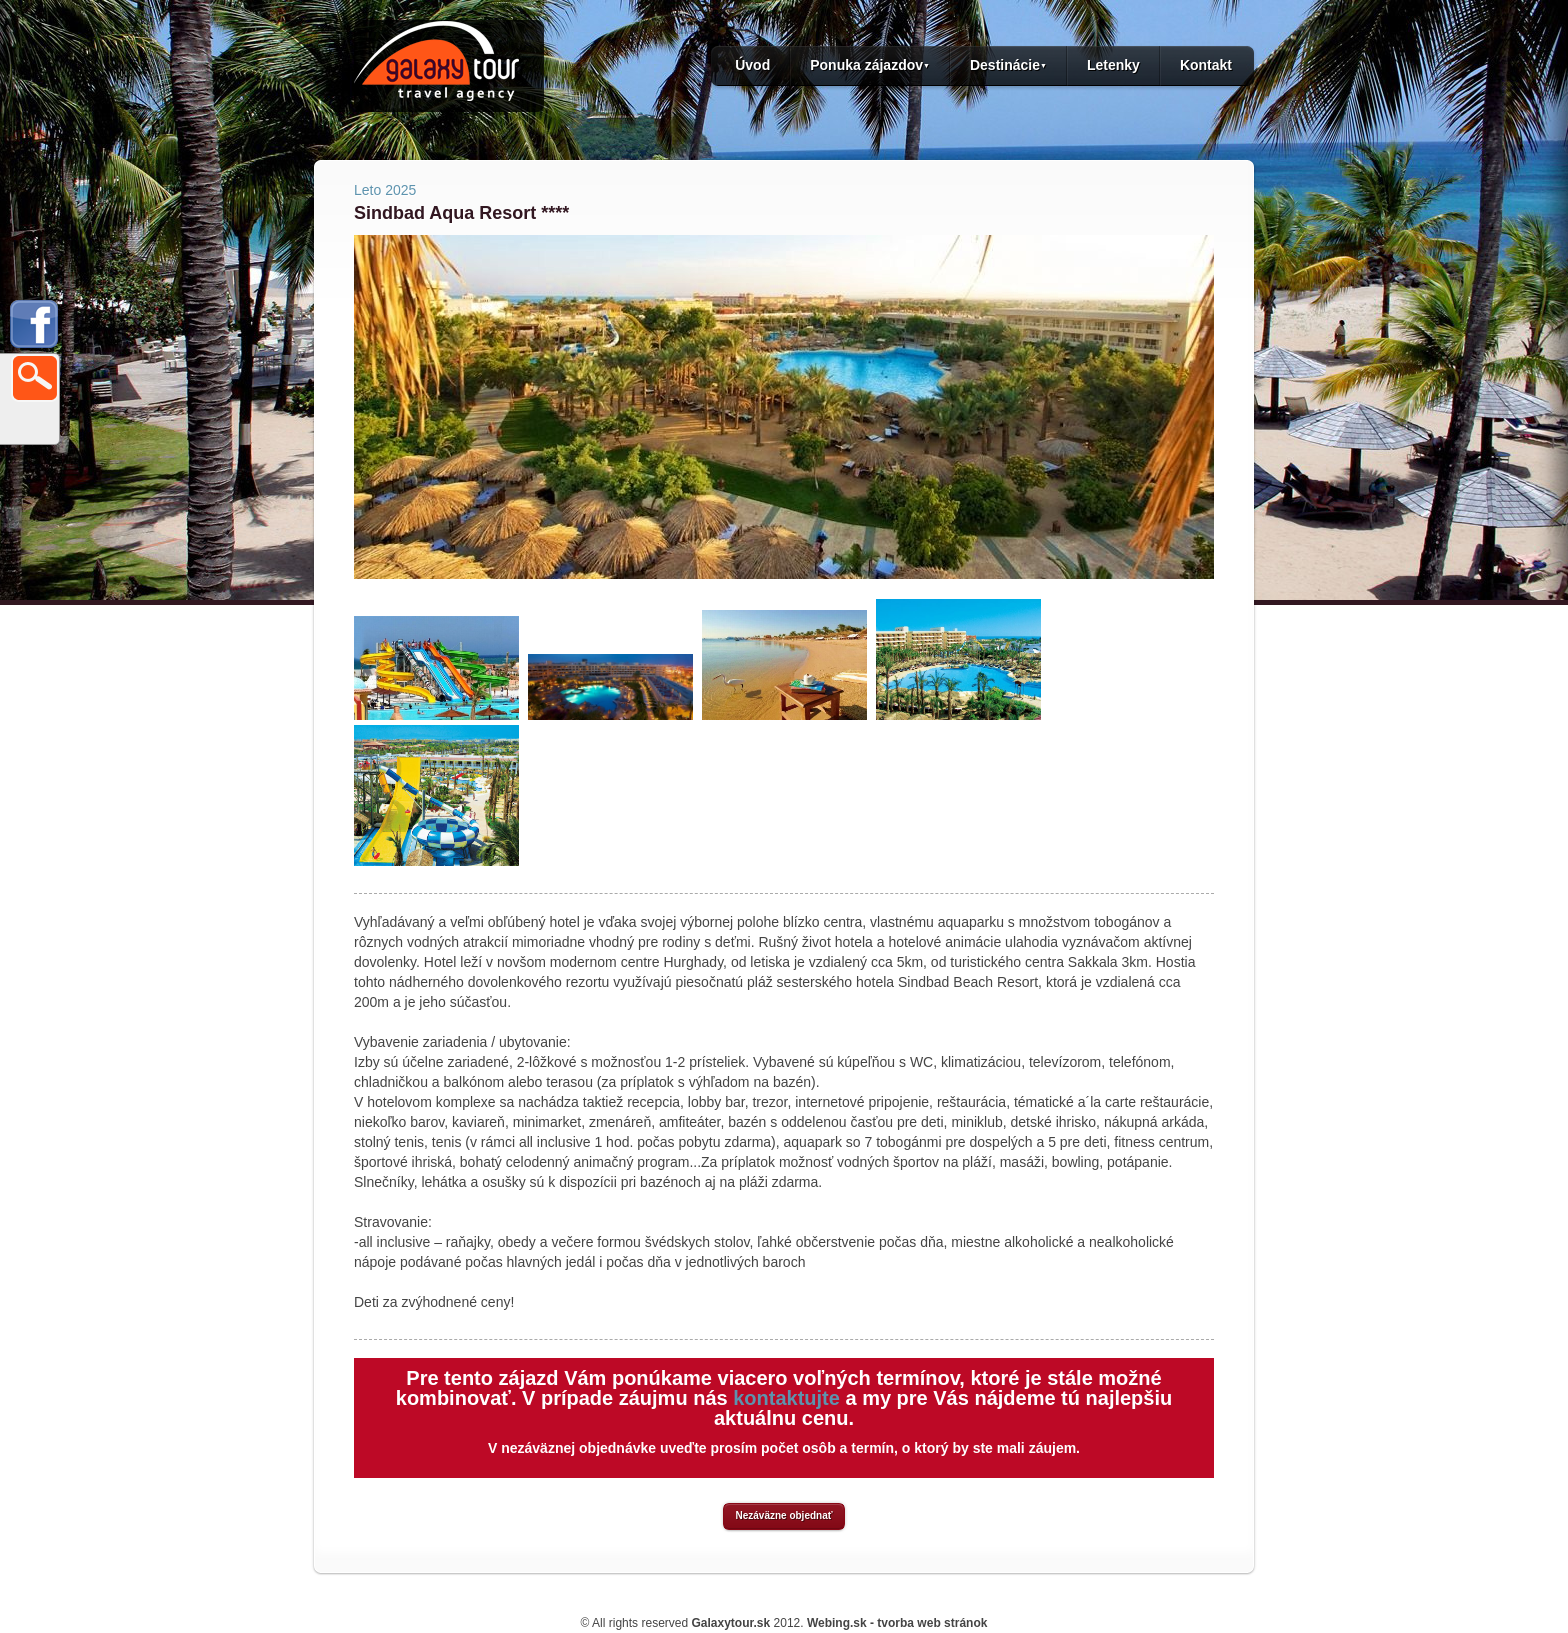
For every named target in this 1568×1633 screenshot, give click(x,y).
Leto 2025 (385, 190)
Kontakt (1206, 65)
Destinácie (1008, 65)
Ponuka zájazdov (870, 65)
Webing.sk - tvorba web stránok (897, 1623)
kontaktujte (786, 1398)
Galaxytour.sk (730, 1623)
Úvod (752, 65)
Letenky (1113, 65)
